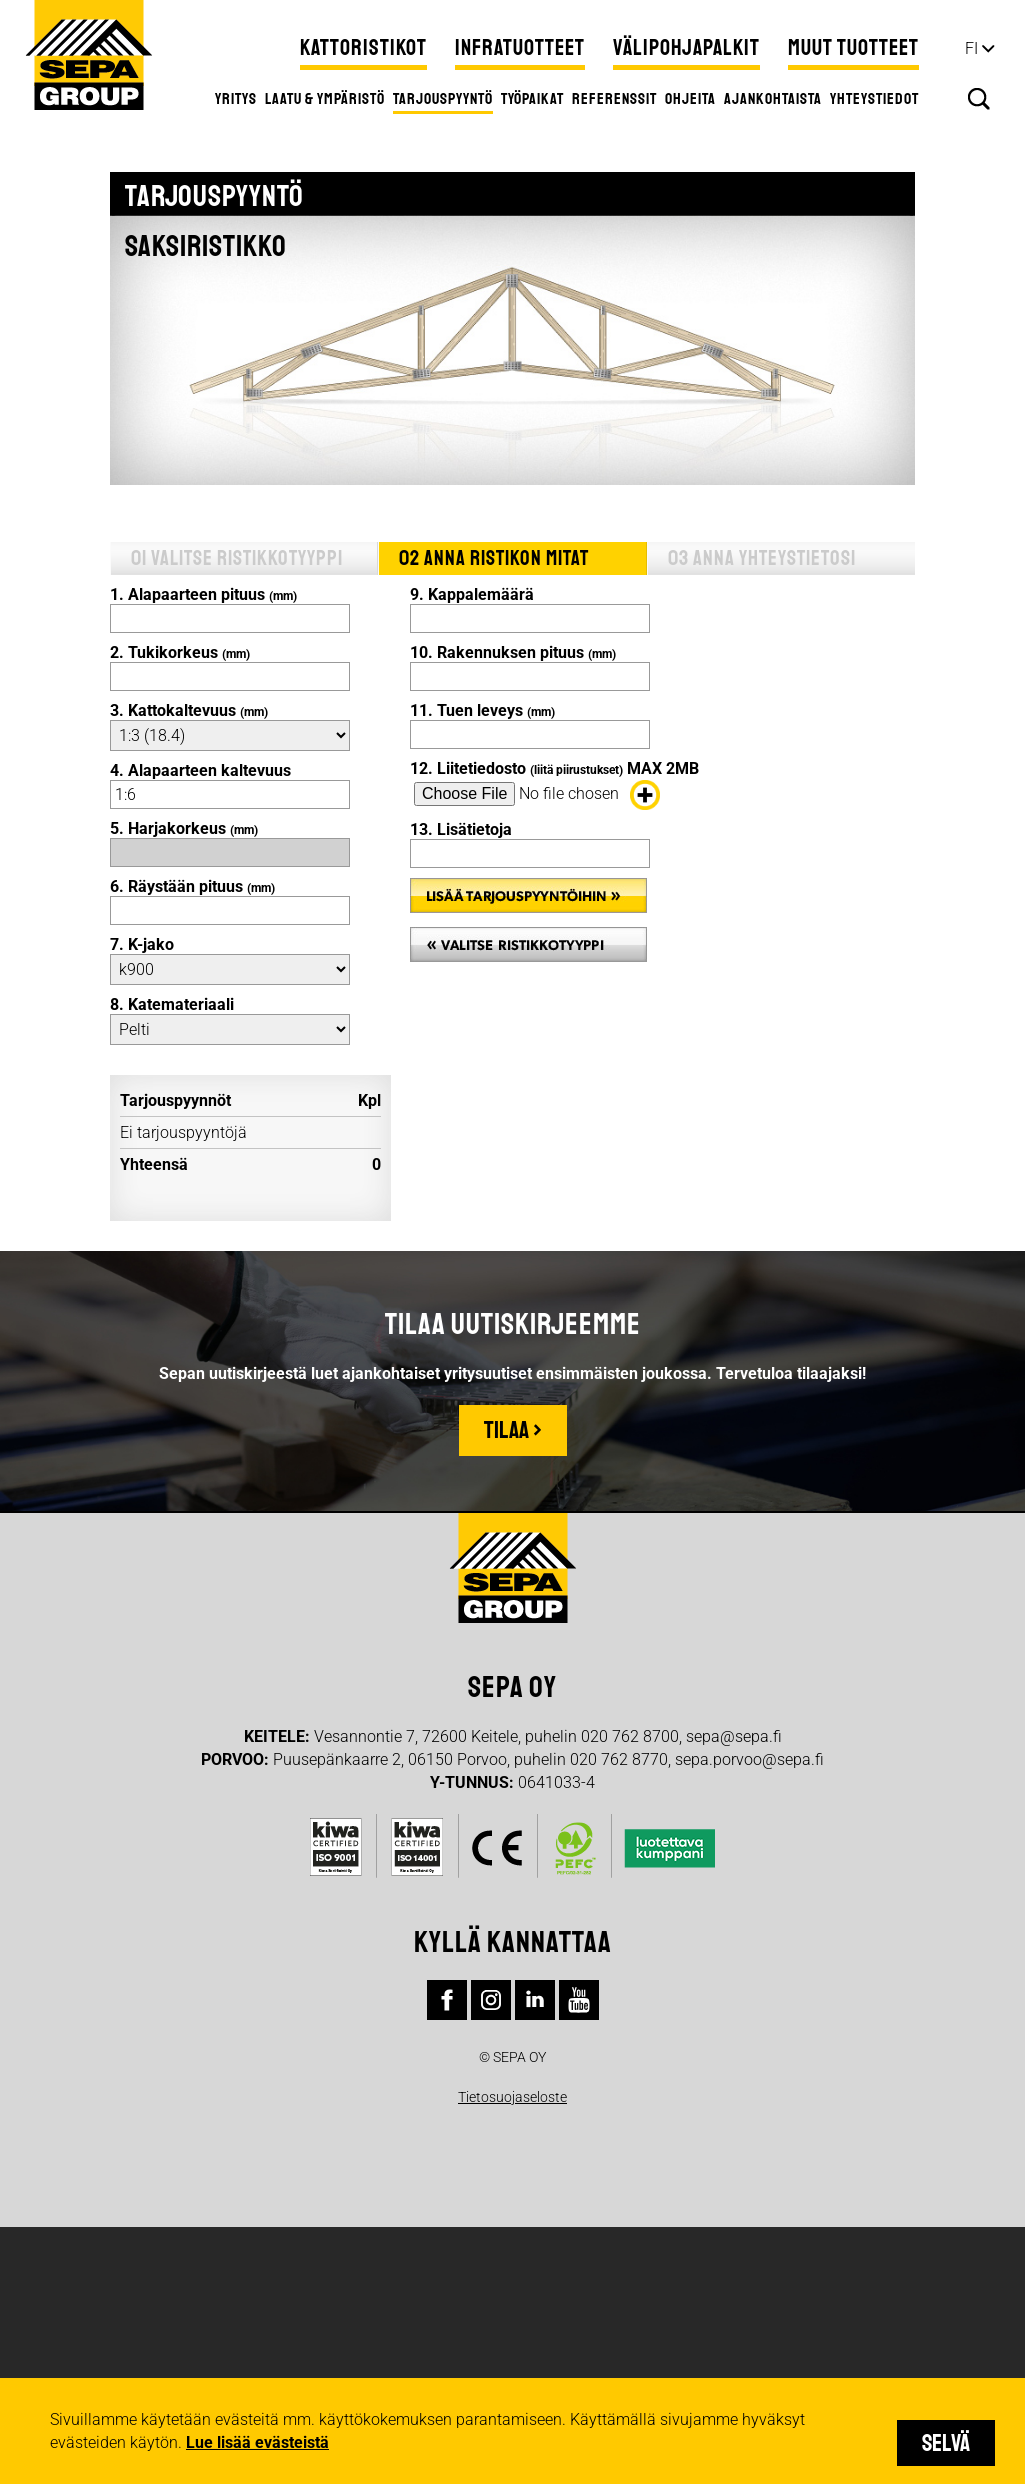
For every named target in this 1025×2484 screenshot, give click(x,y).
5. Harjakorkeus (184, 828)
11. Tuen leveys (482, 710)
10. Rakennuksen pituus (513, 652)
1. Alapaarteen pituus (203, 594)
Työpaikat (532, 99)
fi (971, 48)
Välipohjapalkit (686, 48)
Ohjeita (690, 99)
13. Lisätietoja (461, 829)
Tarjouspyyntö (443, 99)
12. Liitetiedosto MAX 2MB (554, 768)
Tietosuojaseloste (512, 2097)
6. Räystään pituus (192, 886)
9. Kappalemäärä (472, 594)
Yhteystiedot (874, 99)
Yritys (236, 99)
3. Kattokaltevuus (189, 710)
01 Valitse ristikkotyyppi (237, 558)
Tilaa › (513, 1430)
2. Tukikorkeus (180, 652)
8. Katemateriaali (172, 1004)
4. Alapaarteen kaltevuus (200, 770)
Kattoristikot (363, 48)
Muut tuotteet (853, 48)
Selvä (946, 2443)
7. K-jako (142, 944)
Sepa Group (89, 55)
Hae (979, 99)
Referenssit (614, 99)
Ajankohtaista (773, 99)
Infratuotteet (520, 48)
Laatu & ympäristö (325, 99)
